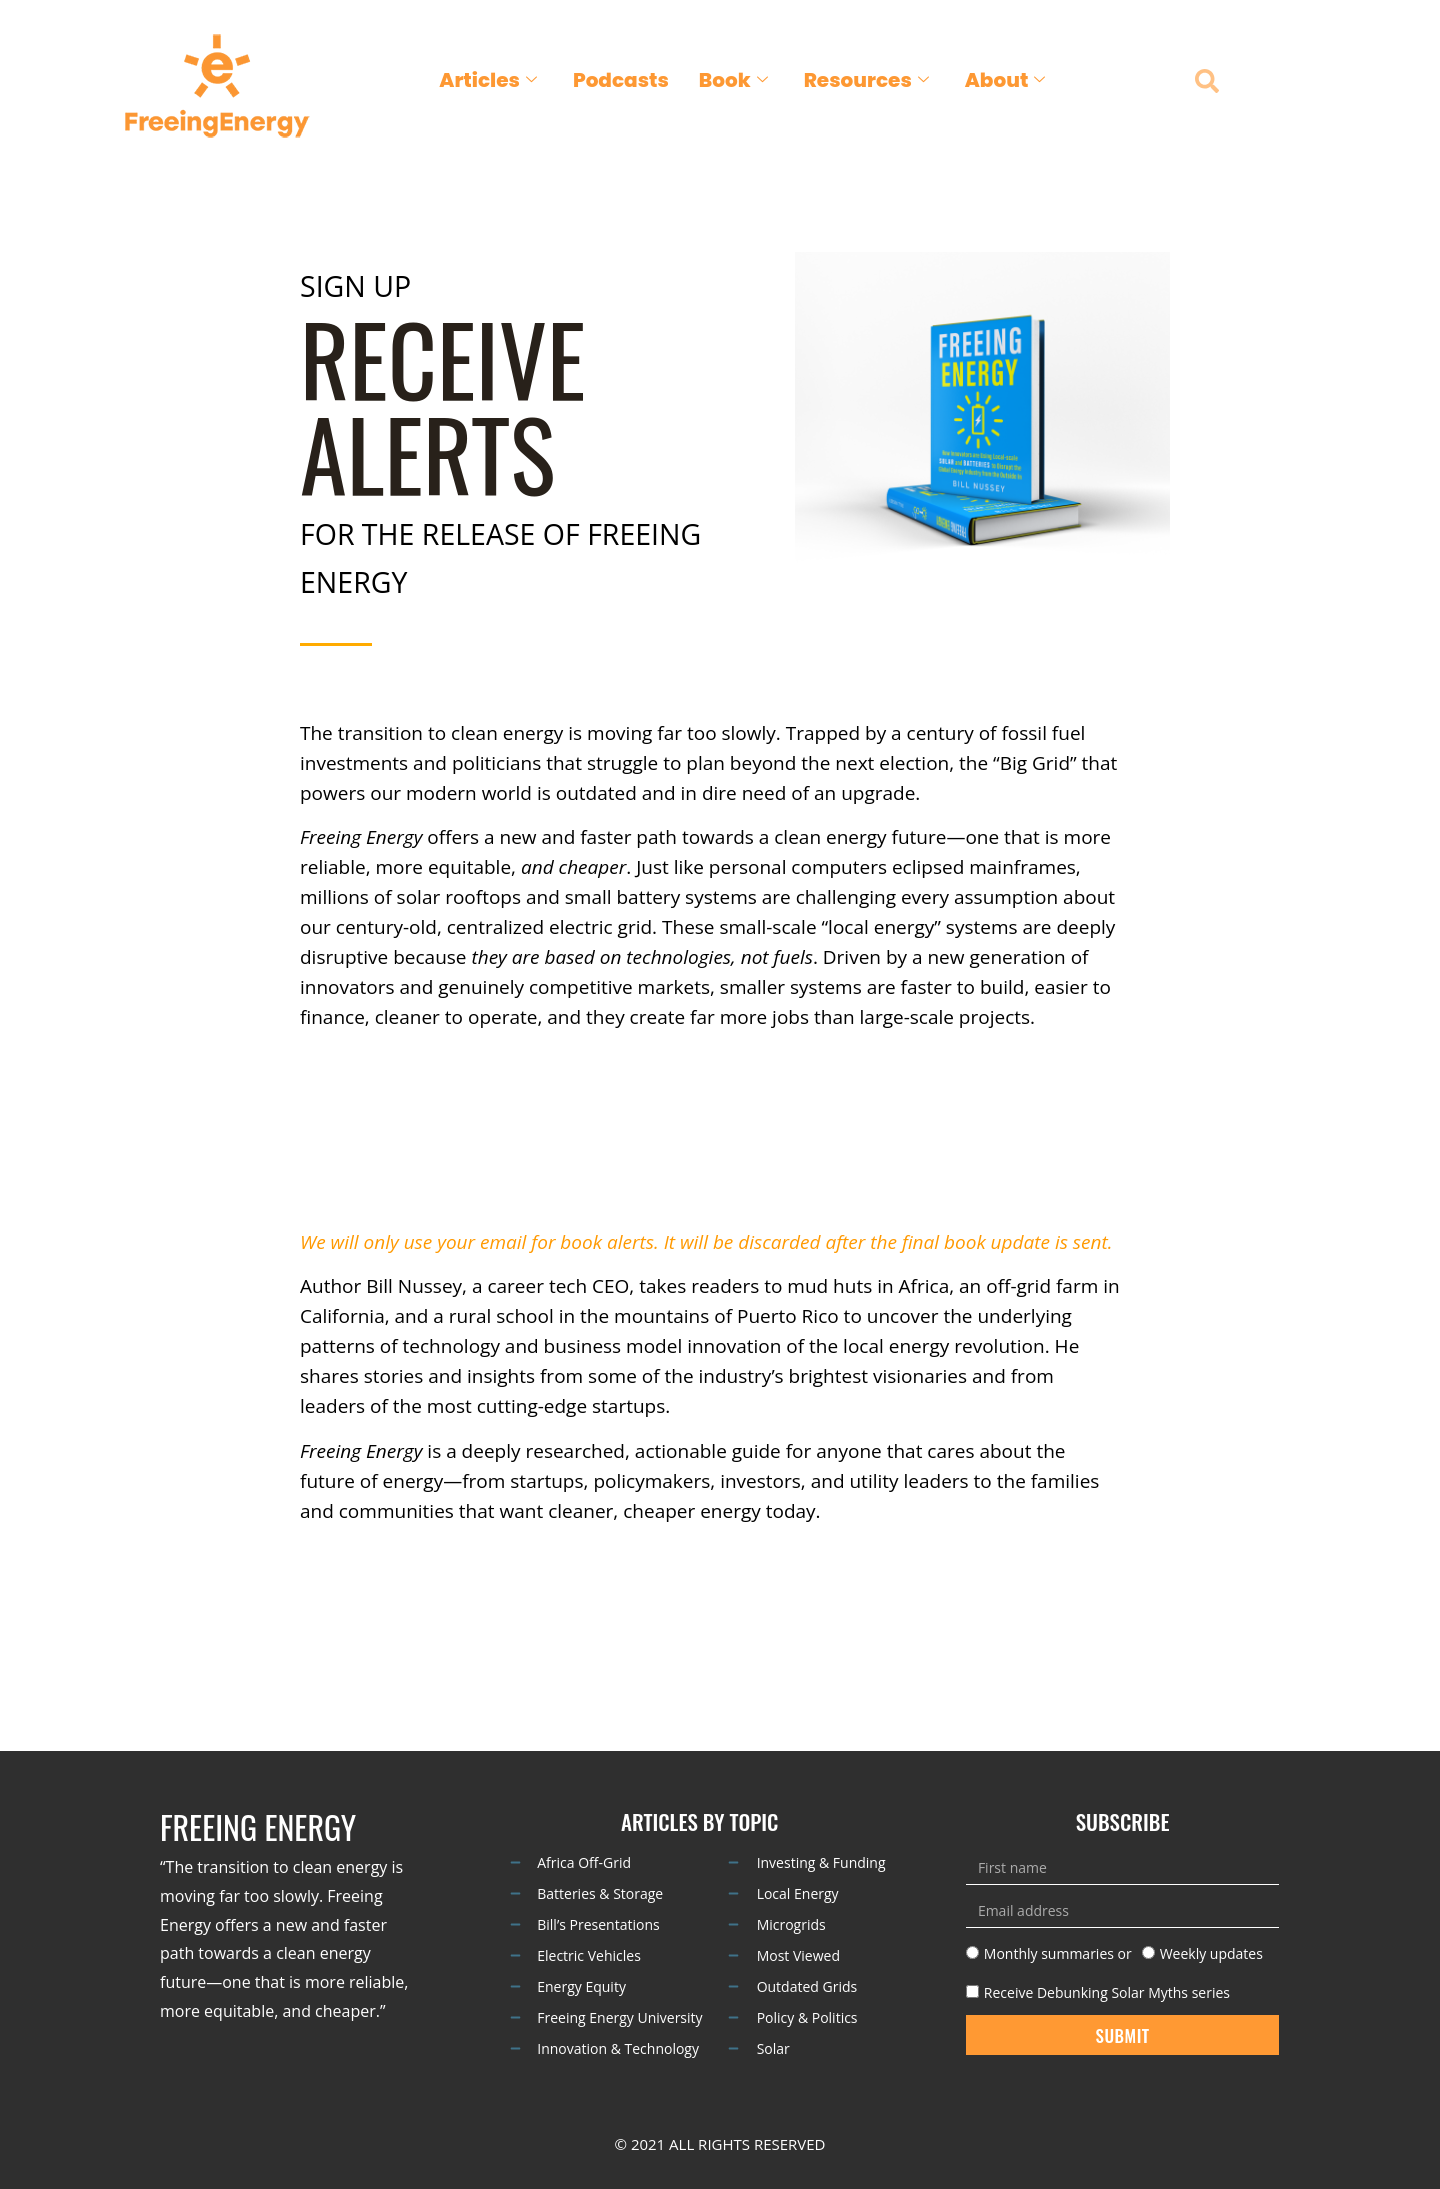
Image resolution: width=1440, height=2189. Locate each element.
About (1005, 80)
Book (733, 80)
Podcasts (621, 80)
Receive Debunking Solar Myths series (1107, 1991)
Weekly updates (1211, 1953)
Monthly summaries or (1058, 1953)
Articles (488, 80)
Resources (866, 80)
